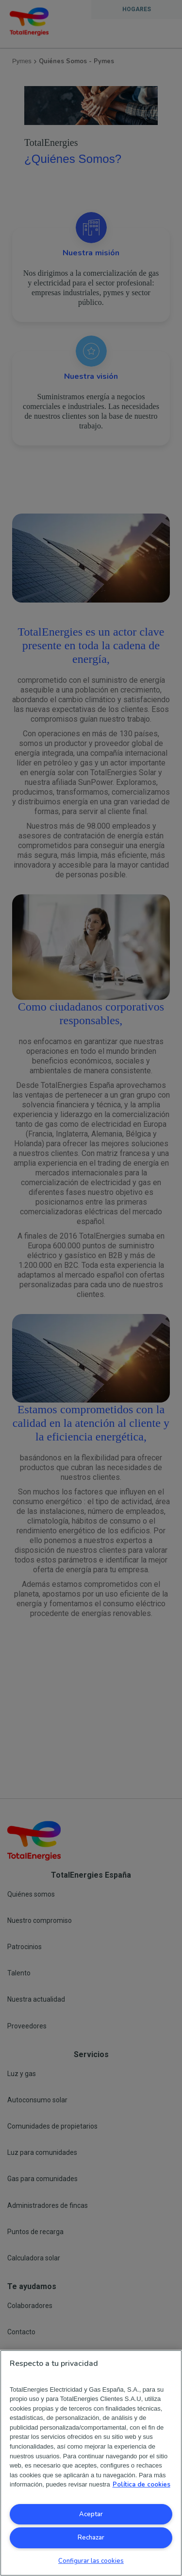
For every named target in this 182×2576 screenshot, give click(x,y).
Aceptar (91, 2514)
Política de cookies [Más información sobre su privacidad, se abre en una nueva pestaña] (141, 2484)
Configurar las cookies (91, 2561)
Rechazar (91, 2537)
